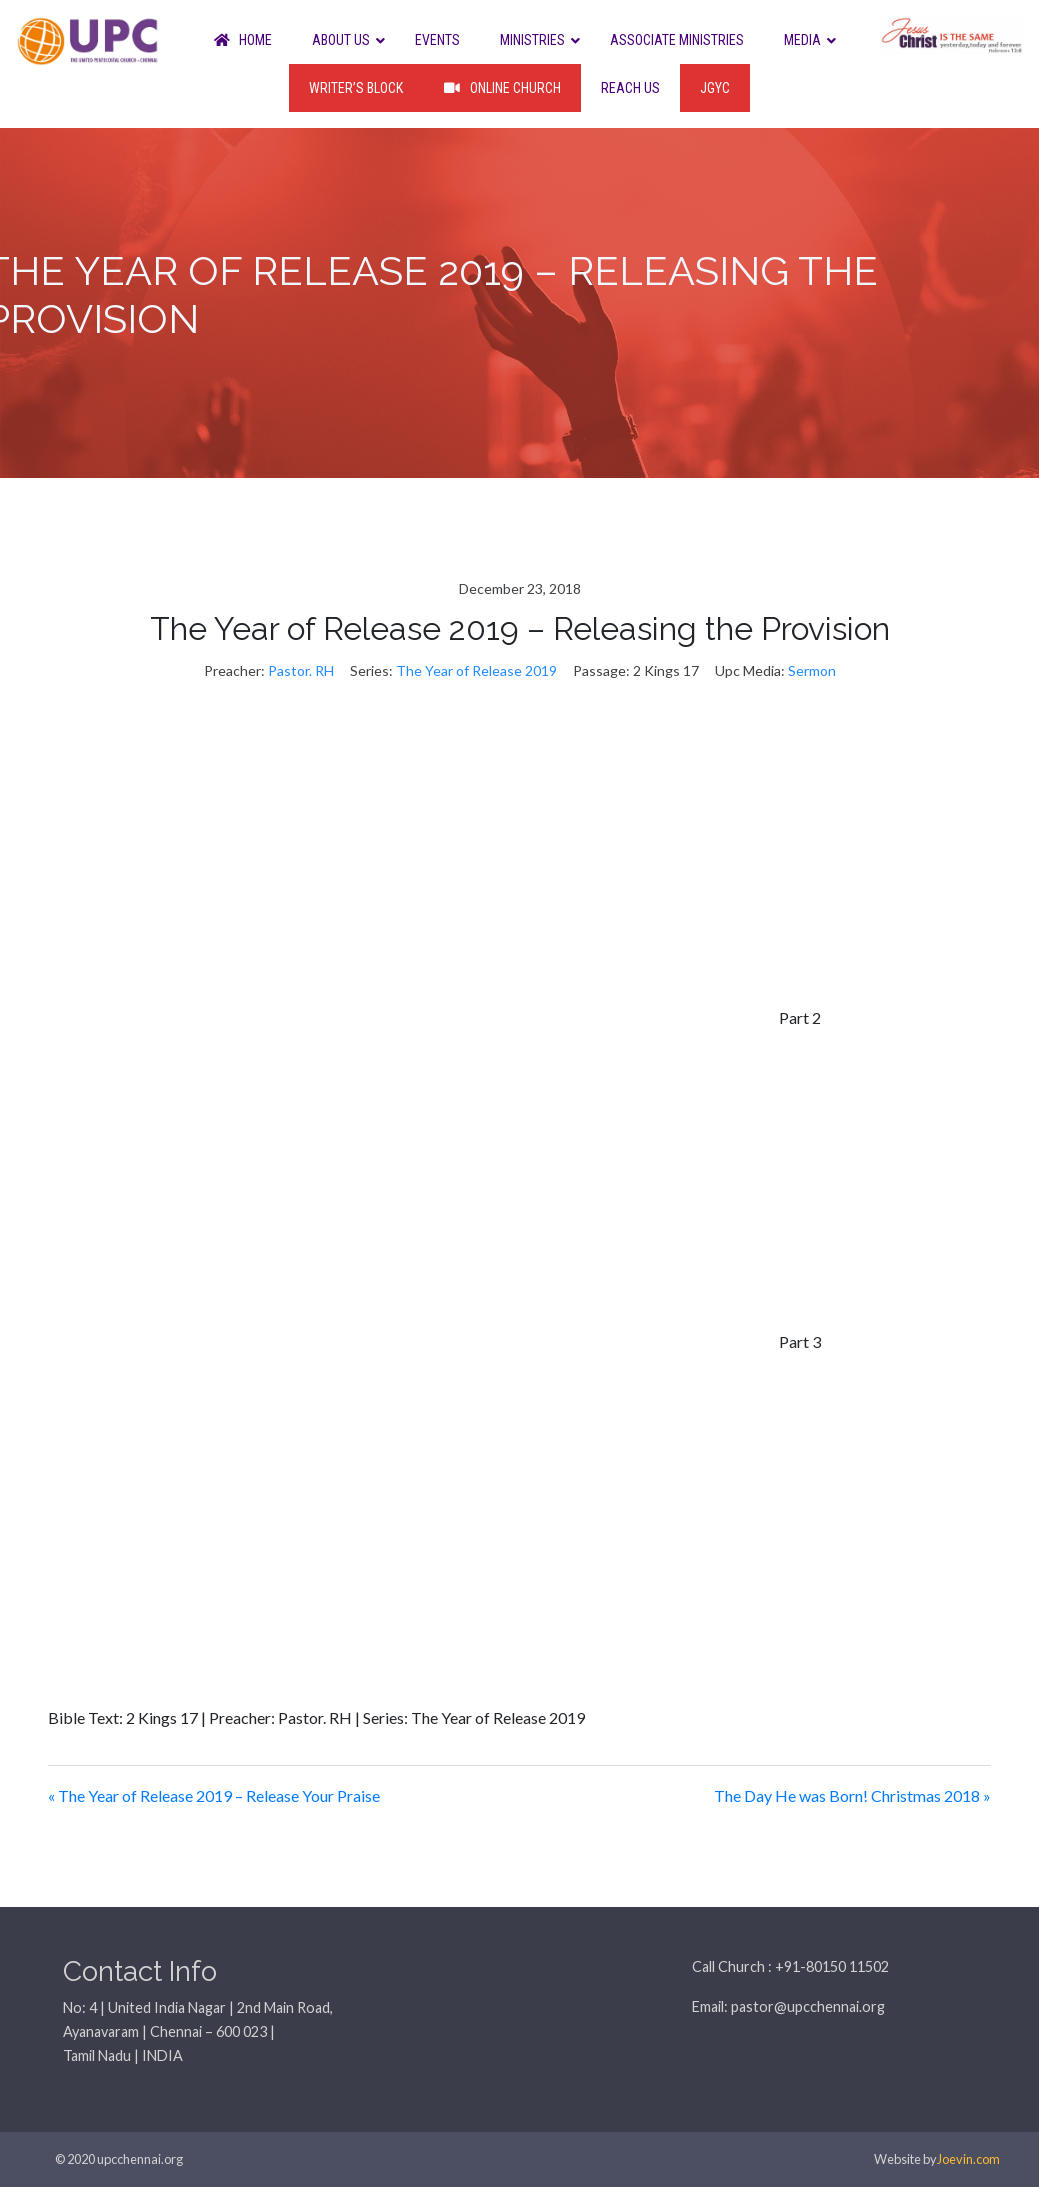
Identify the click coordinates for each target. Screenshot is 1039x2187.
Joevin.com (968, 2159)
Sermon (812, 670)
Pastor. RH (301, 670)
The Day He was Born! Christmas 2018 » (852, 1795)
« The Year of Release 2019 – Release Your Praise (214, 1795)
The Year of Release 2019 (476, 670)
